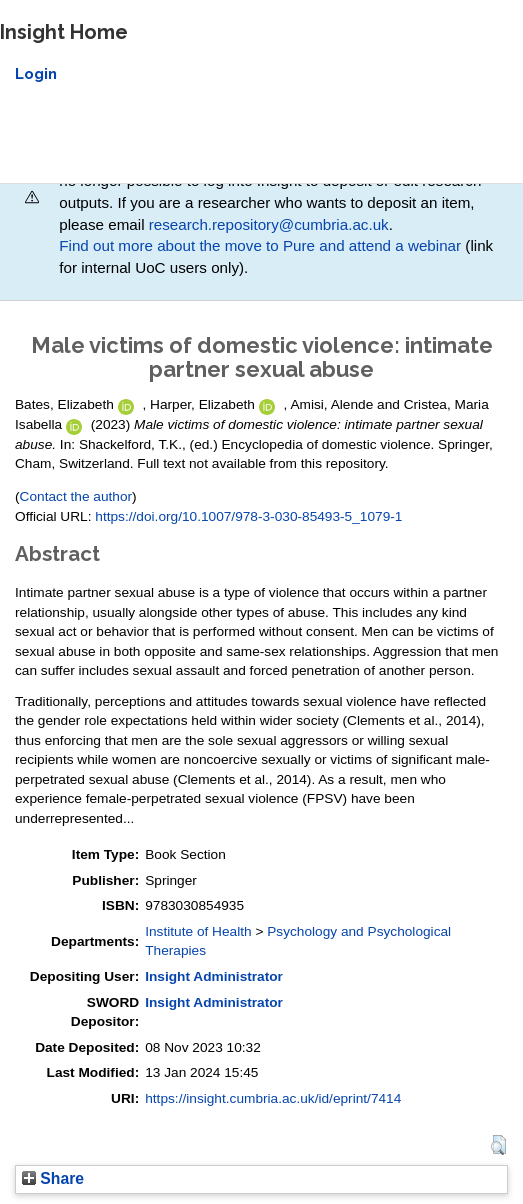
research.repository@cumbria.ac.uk (269, 224)
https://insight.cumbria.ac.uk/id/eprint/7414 (273, 1098)
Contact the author (76, 496)
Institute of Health (198, 931)
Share (53, 1178)
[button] (498, 1145)
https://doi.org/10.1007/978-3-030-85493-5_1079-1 (248, 516)
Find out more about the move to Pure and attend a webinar (260, 245)
